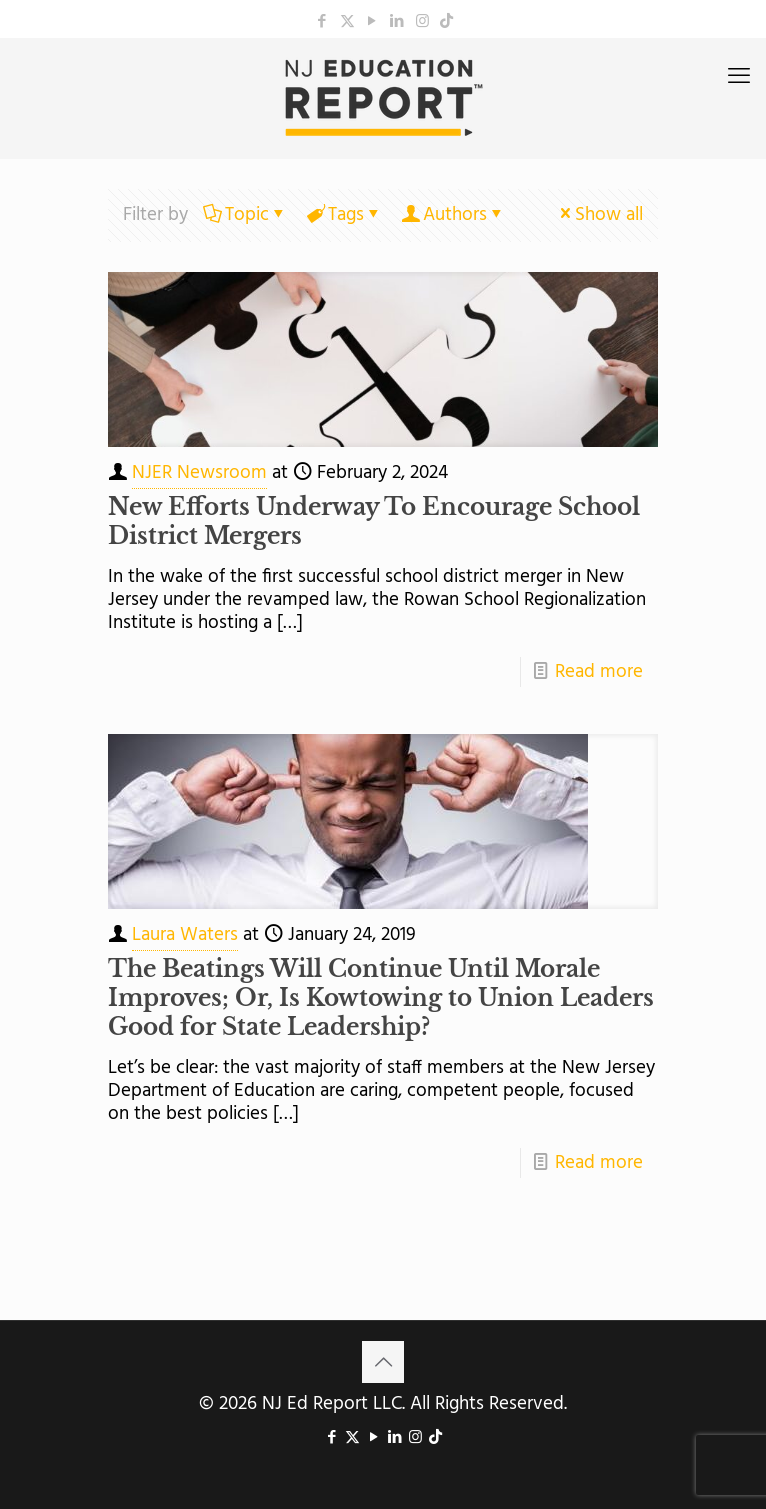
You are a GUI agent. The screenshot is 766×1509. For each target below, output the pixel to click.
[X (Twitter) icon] (347, 22)
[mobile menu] (739, 78)
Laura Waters (185, 935)
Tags (344, 215)
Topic (245, 215)
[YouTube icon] (372, 22)
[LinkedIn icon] (397, 22)
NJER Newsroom (199, 473)
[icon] (446, 22)
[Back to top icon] (383, 1362)
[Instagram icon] (422, 22)
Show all (599, 215)
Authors (453, 215)
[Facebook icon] (322, 22)
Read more (599, 672)
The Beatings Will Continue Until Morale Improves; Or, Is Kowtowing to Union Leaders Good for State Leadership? (381, 998)
